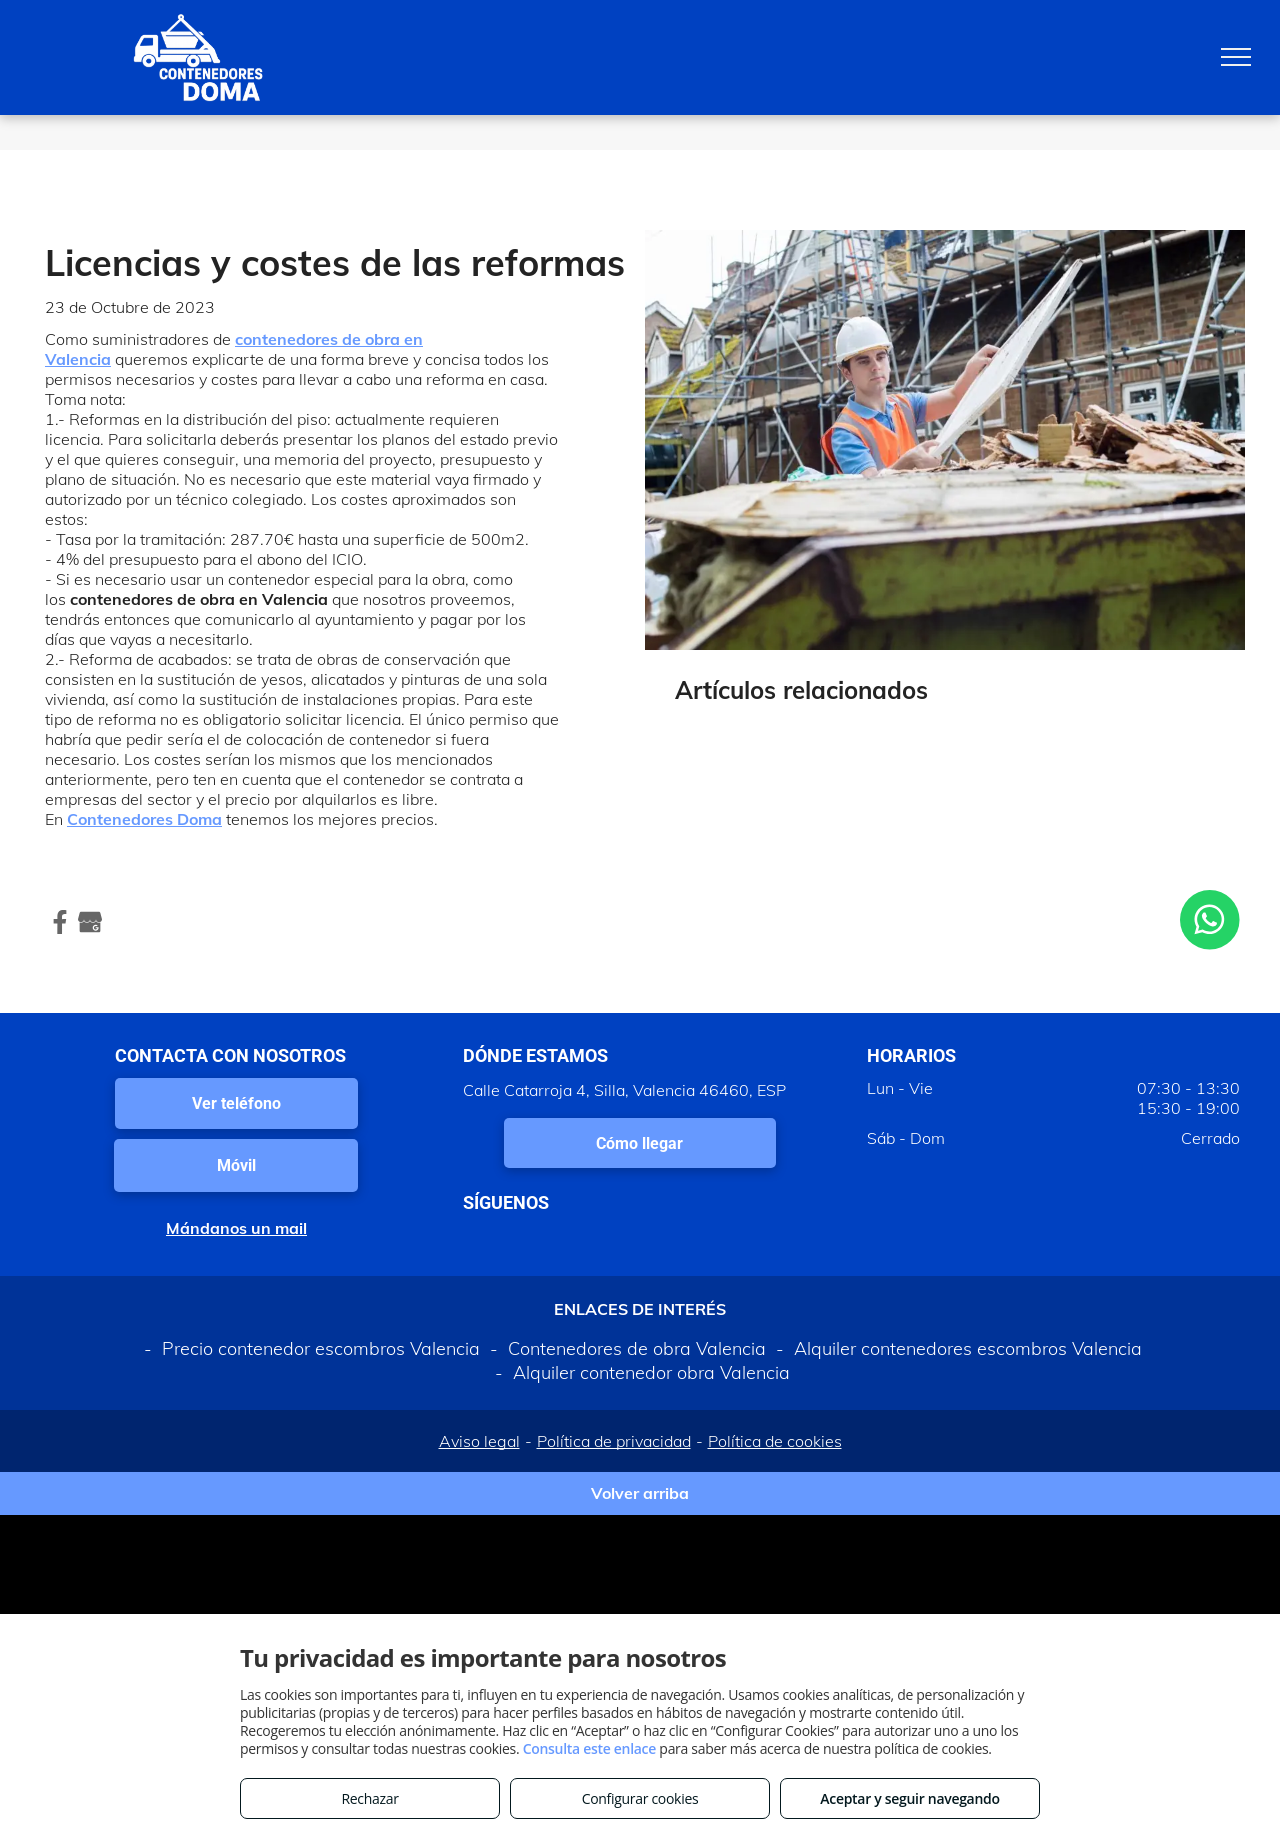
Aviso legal (479, 1441)
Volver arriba (640, 1493)
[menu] (1236, 57)
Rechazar (369, 1798)
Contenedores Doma (144, 819)
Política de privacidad (614, 1441)
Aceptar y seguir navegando (909, 1798)
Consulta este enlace (589, 1748)
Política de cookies (775, 1441)
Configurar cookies (640, 1798)
